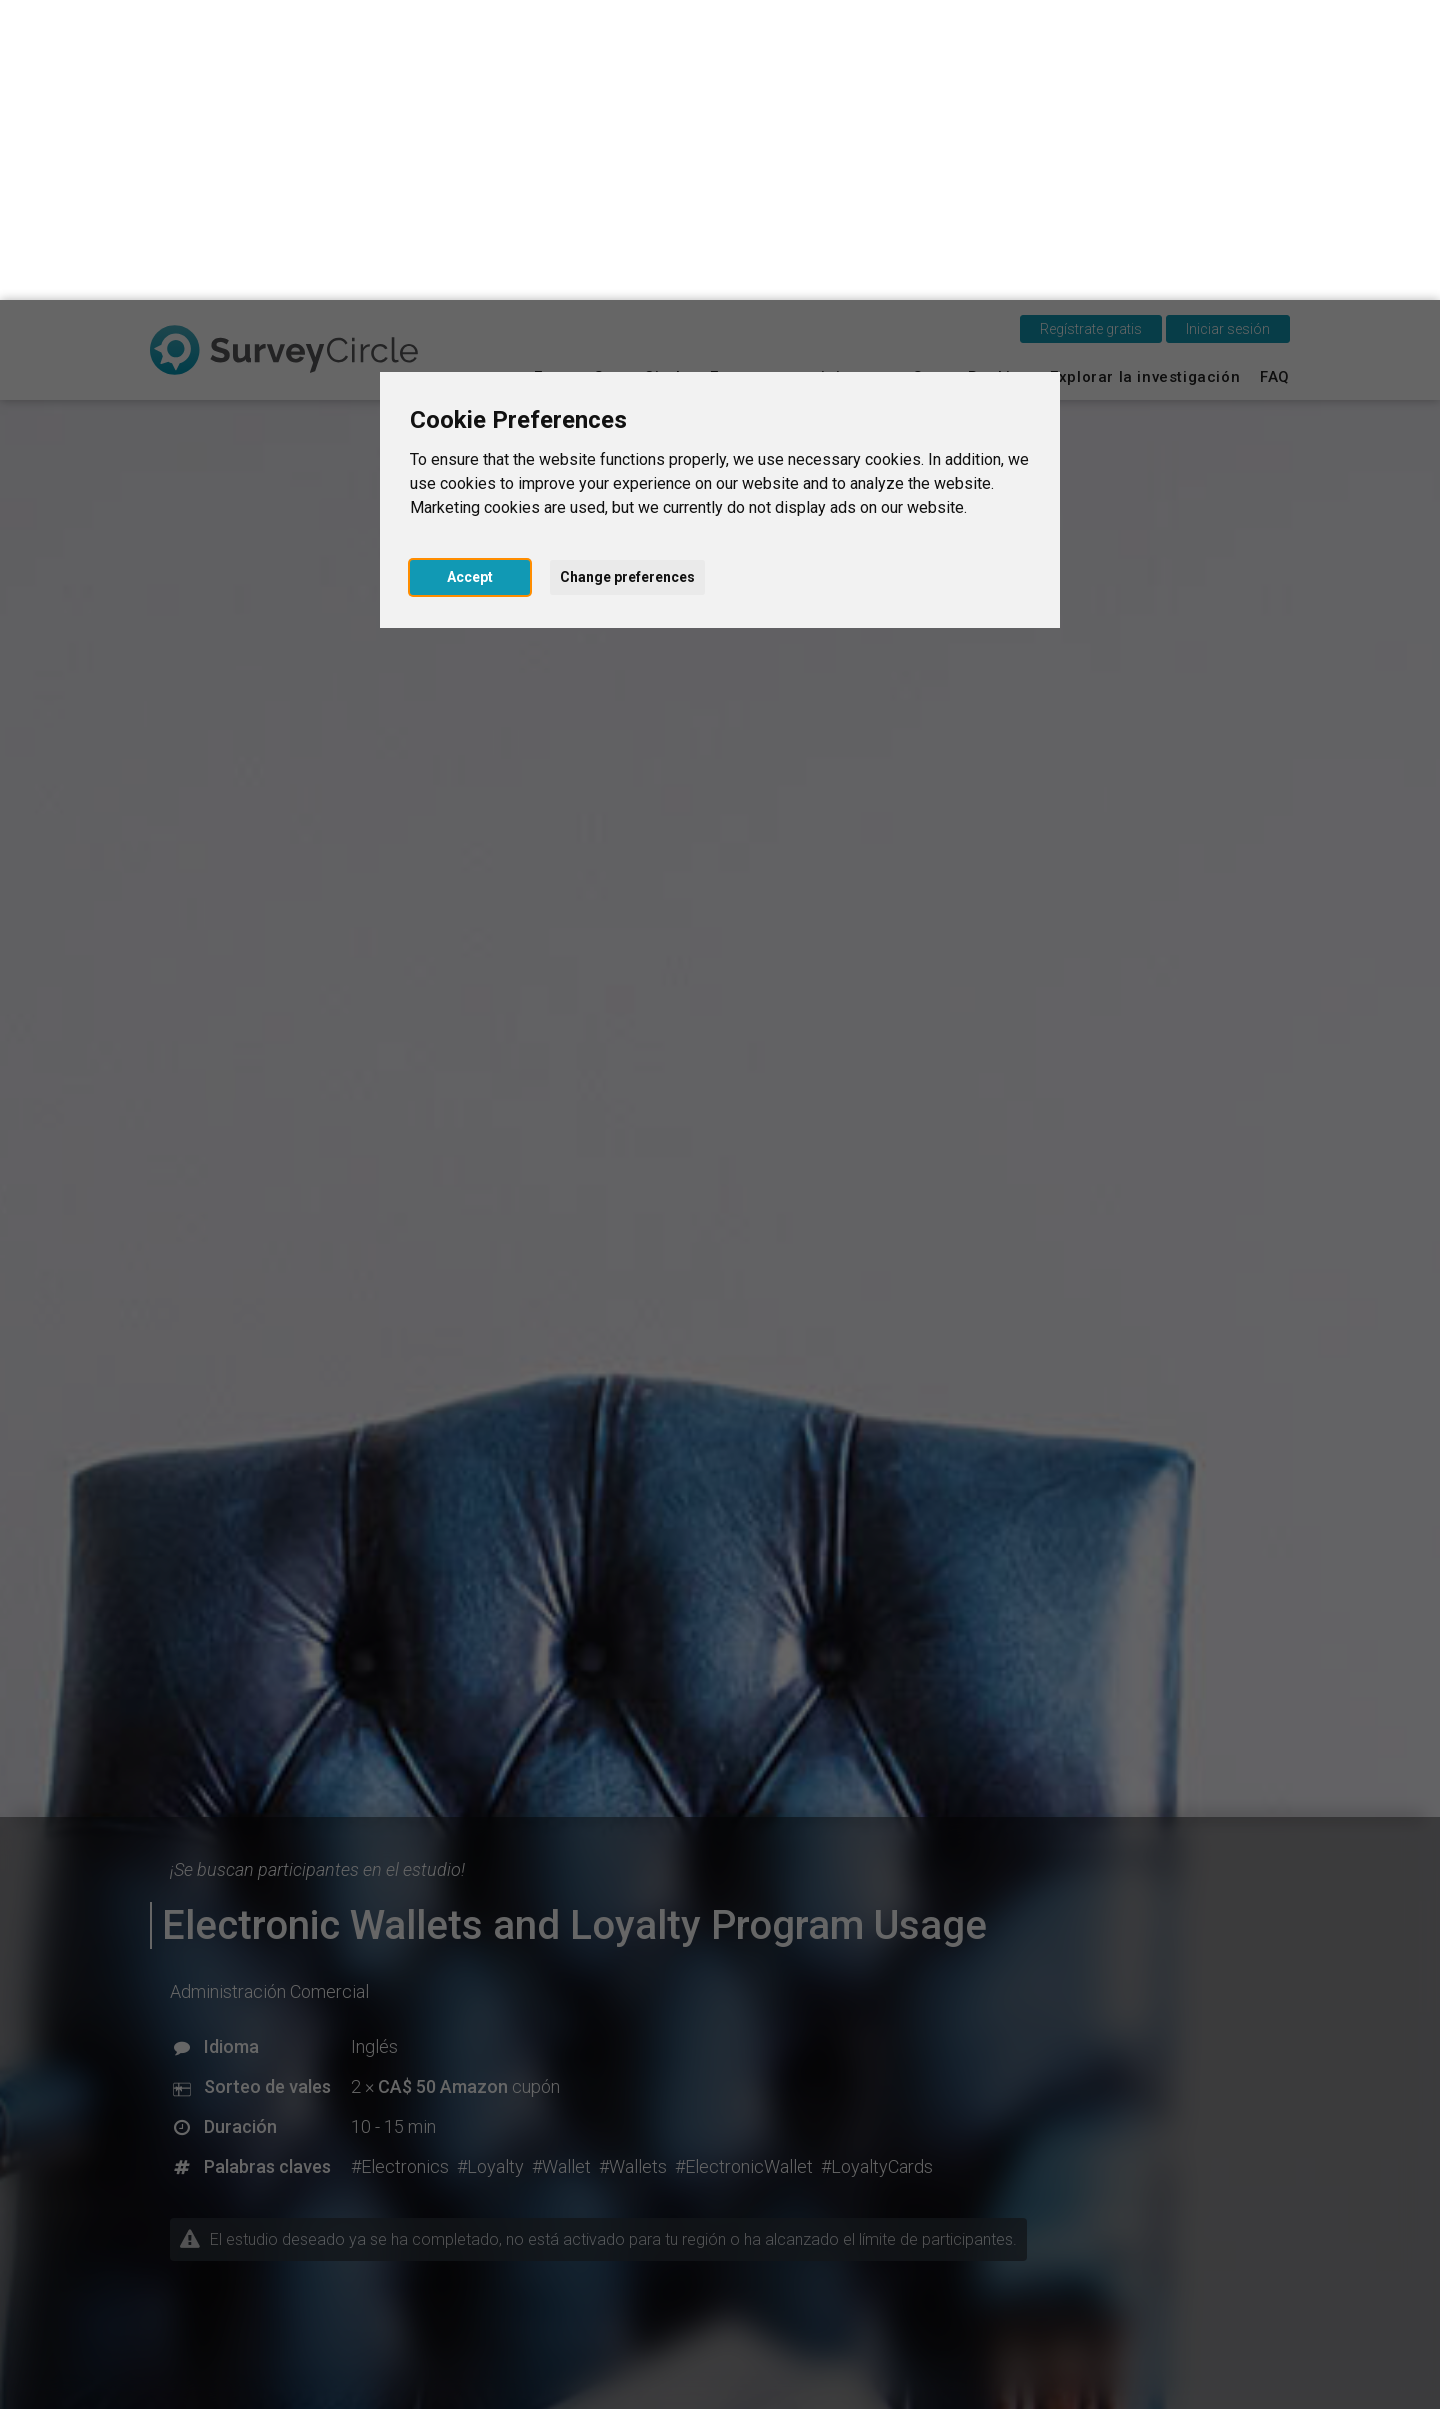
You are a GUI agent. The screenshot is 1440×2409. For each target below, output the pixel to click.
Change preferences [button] (627, 277)
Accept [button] (470, 277)
